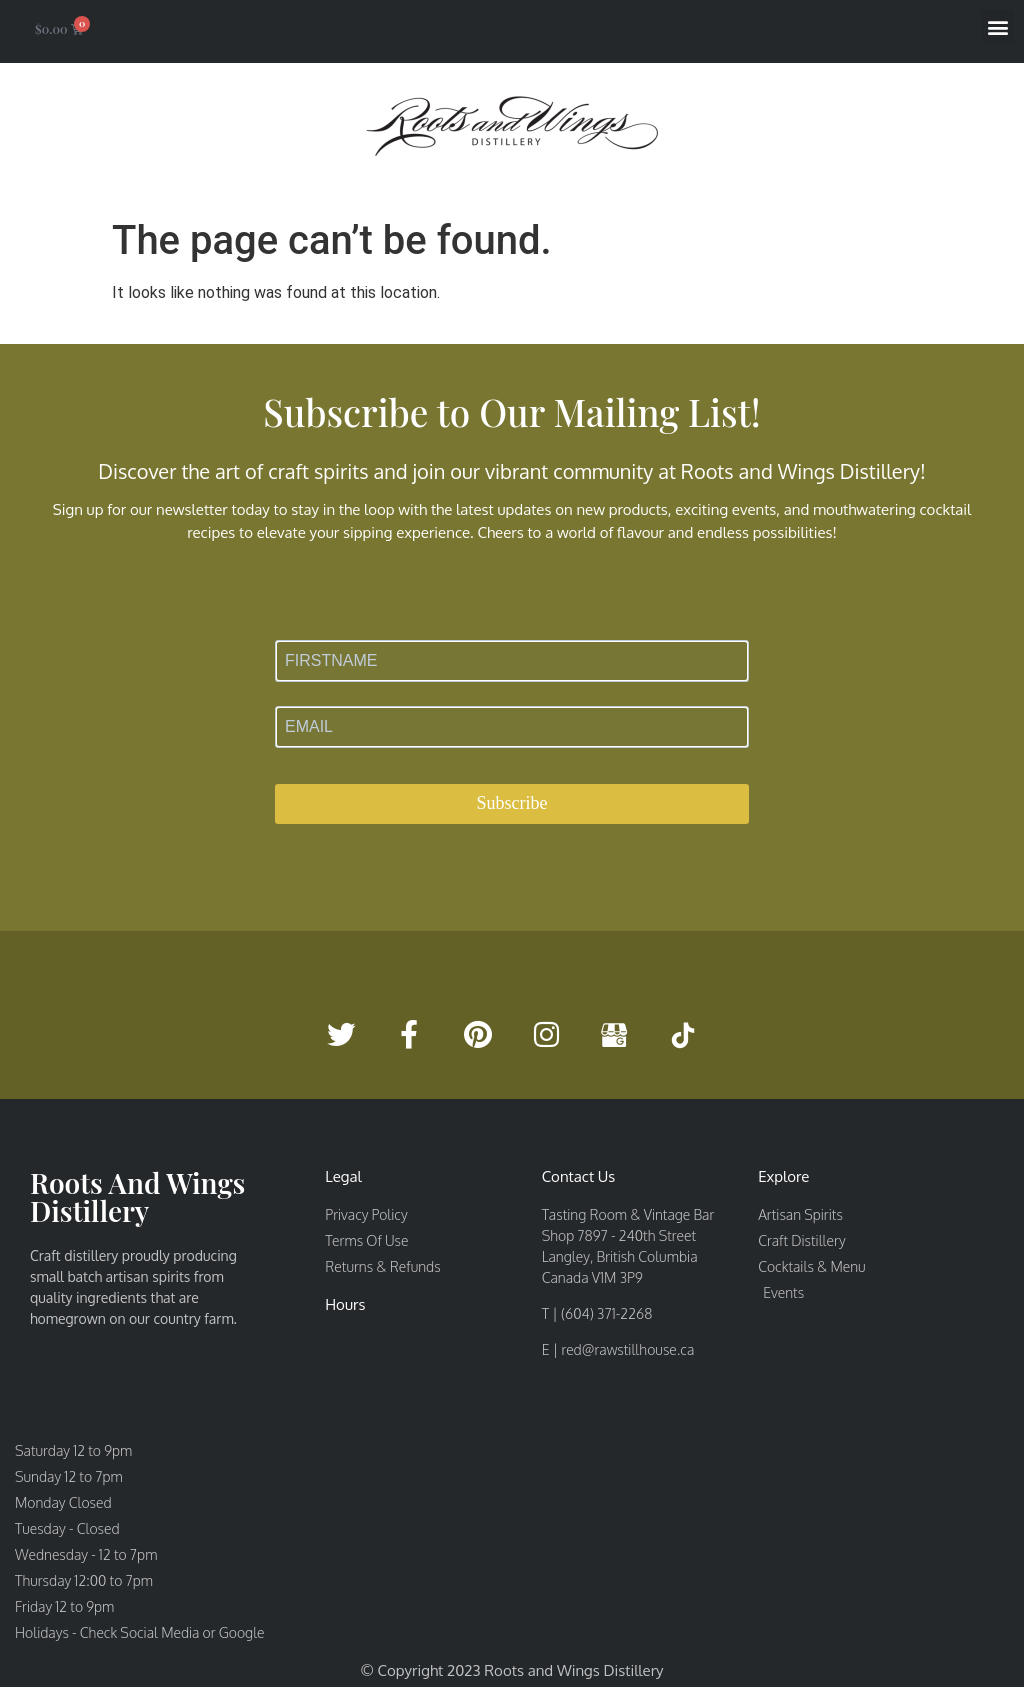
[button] (997, 26)
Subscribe (512, 803)
